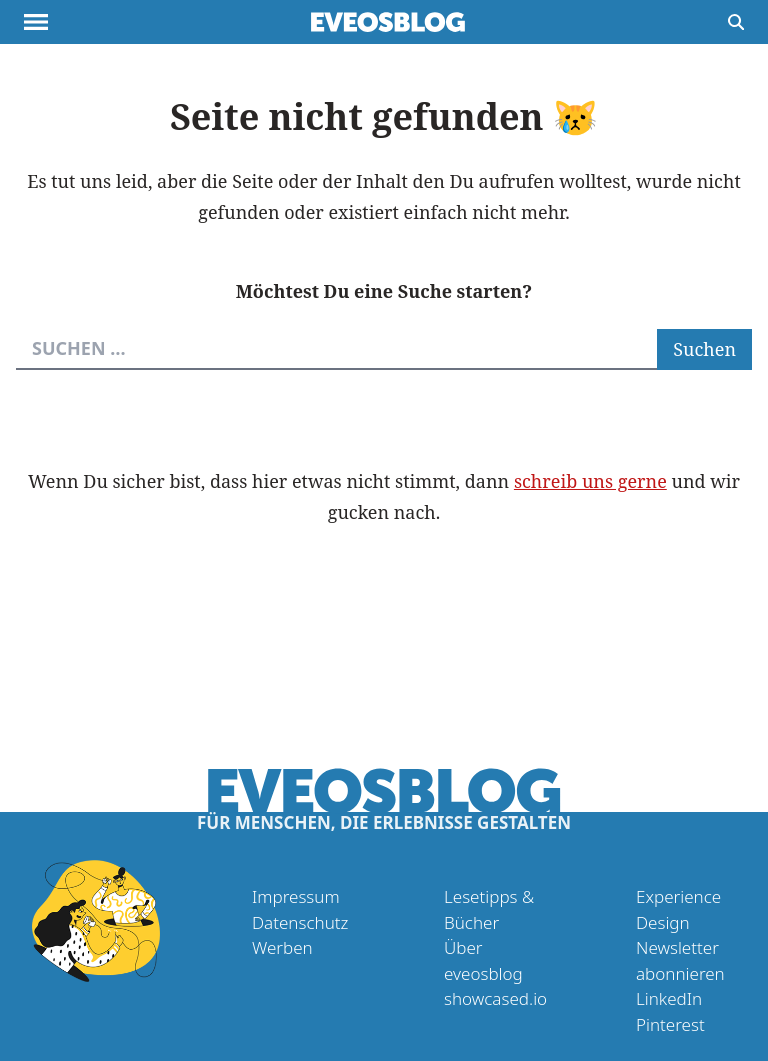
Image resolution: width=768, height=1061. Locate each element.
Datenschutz (300, 922)
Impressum (296, 896)
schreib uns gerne (590, 481)
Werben (282, 947)
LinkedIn (669, 998)
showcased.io (495, 998)
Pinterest (670, 1024)
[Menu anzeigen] (36, 22)
